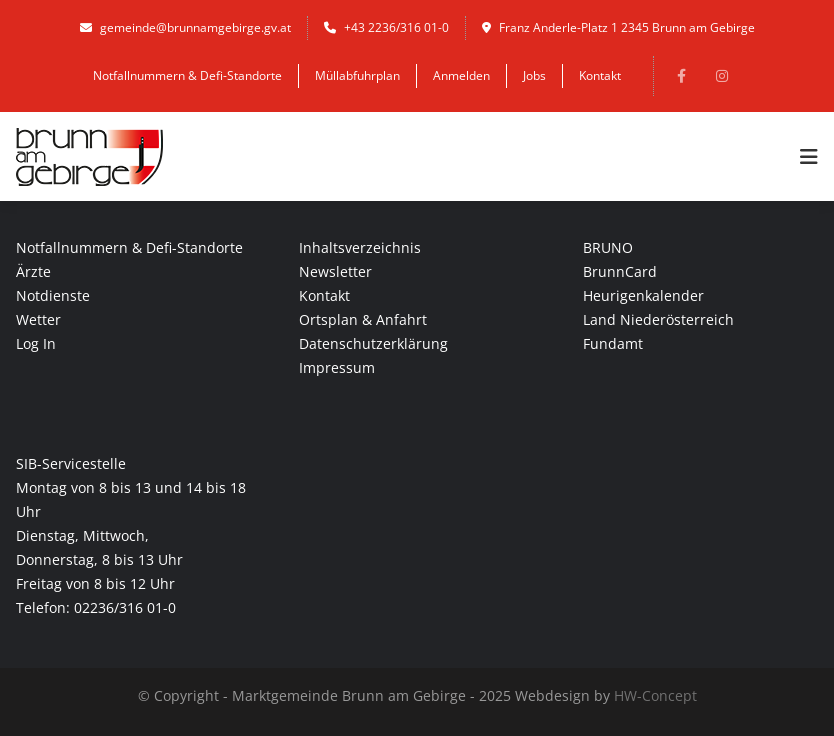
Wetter (38, 319)
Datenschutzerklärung (373, 343)
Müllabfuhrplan (357, 75)
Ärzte (33, 271)
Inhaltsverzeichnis (360, 247)
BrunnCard (620, 271)
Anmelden (461, 75)
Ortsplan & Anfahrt (363, 319)
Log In (36, 343)
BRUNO (608, 247)
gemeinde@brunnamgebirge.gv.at (185, 27)
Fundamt (613, 343)
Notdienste (53, 295)
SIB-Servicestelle (71, 463)
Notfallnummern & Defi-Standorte (187, 75)
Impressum (337, 367)
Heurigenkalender (643, 295)
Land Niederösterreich (658, 319)
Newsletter (335, 271)
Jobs (534, 75)
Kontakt (600, 75)
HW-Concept (655, 695)
